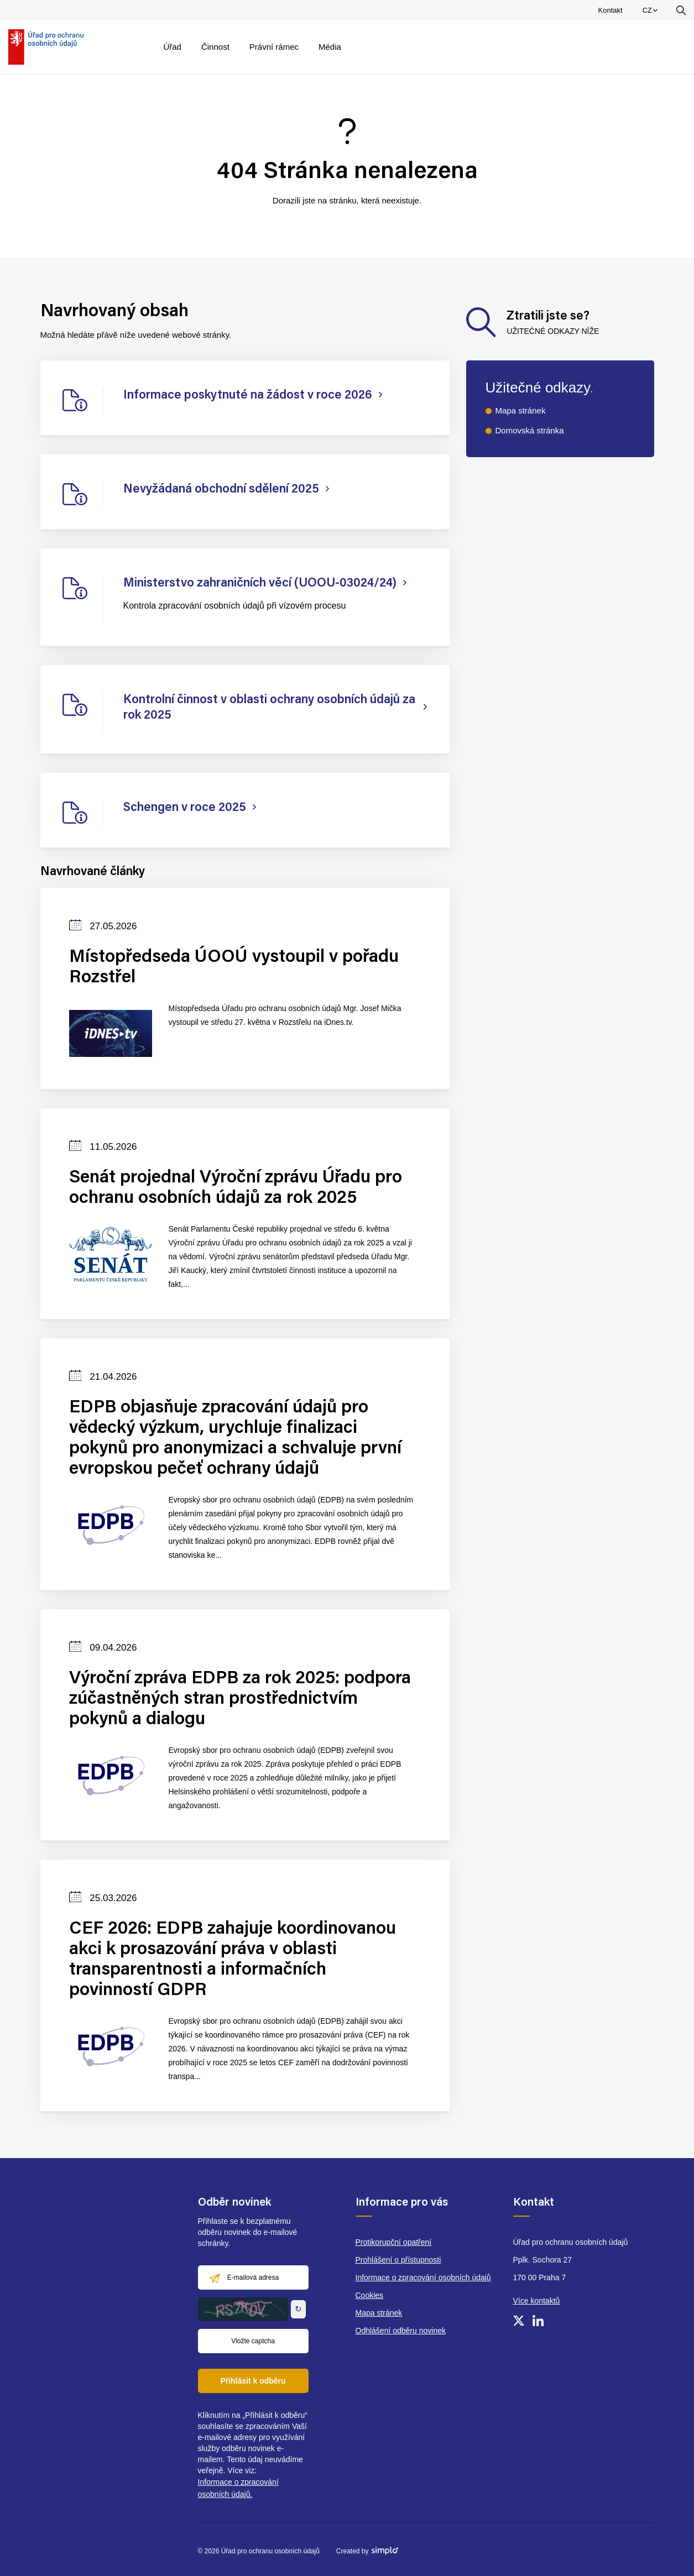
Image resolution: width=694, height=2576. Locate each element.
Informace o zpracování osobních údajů (423, 2277)
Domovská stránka (529, 430)
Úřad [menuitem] (172, 46)
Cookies (370, 2295)
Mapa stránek (520, 410)
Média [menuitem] (330, 46)
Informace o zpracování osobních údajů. (238, 2488)
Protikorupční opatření (394, 2242)
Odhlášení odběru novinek (401, 2330)
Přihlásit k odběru (252, 2380)
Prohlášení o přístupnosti (398, 2259)
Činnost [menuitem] (215, 46)
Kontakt (610, 10)
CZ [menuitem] (651, 13)
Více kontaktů (536, 2300)
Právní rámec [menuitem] (274, 46)
